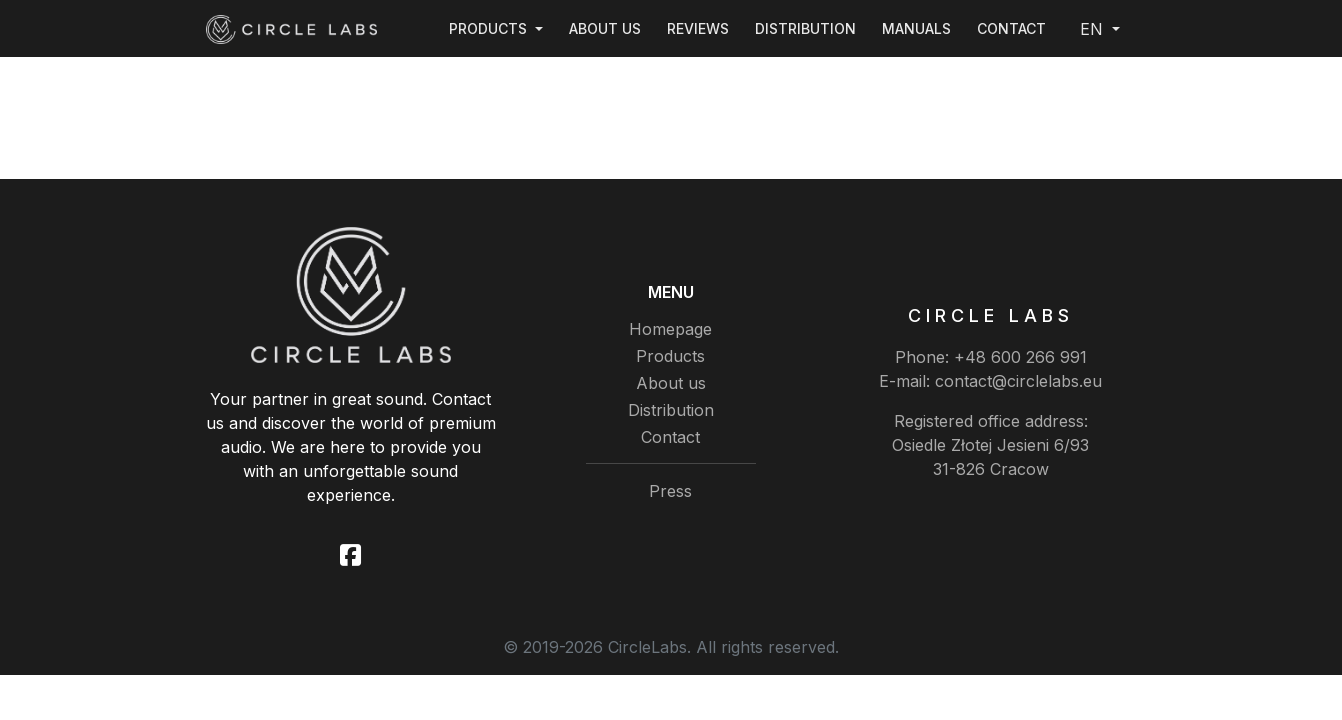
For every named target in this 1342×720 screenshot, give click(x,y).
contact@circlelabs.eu (1018, 381)
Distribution (805, 28)
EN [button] (1094, 29)
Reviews (698, 28)
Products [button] (490, 28)
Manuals (916, 28)
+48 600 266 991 (1020, 357)
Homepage (670, 329)
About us (605, 28)
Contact (1011, 28)
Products (670, 356)
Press (670, 491)
